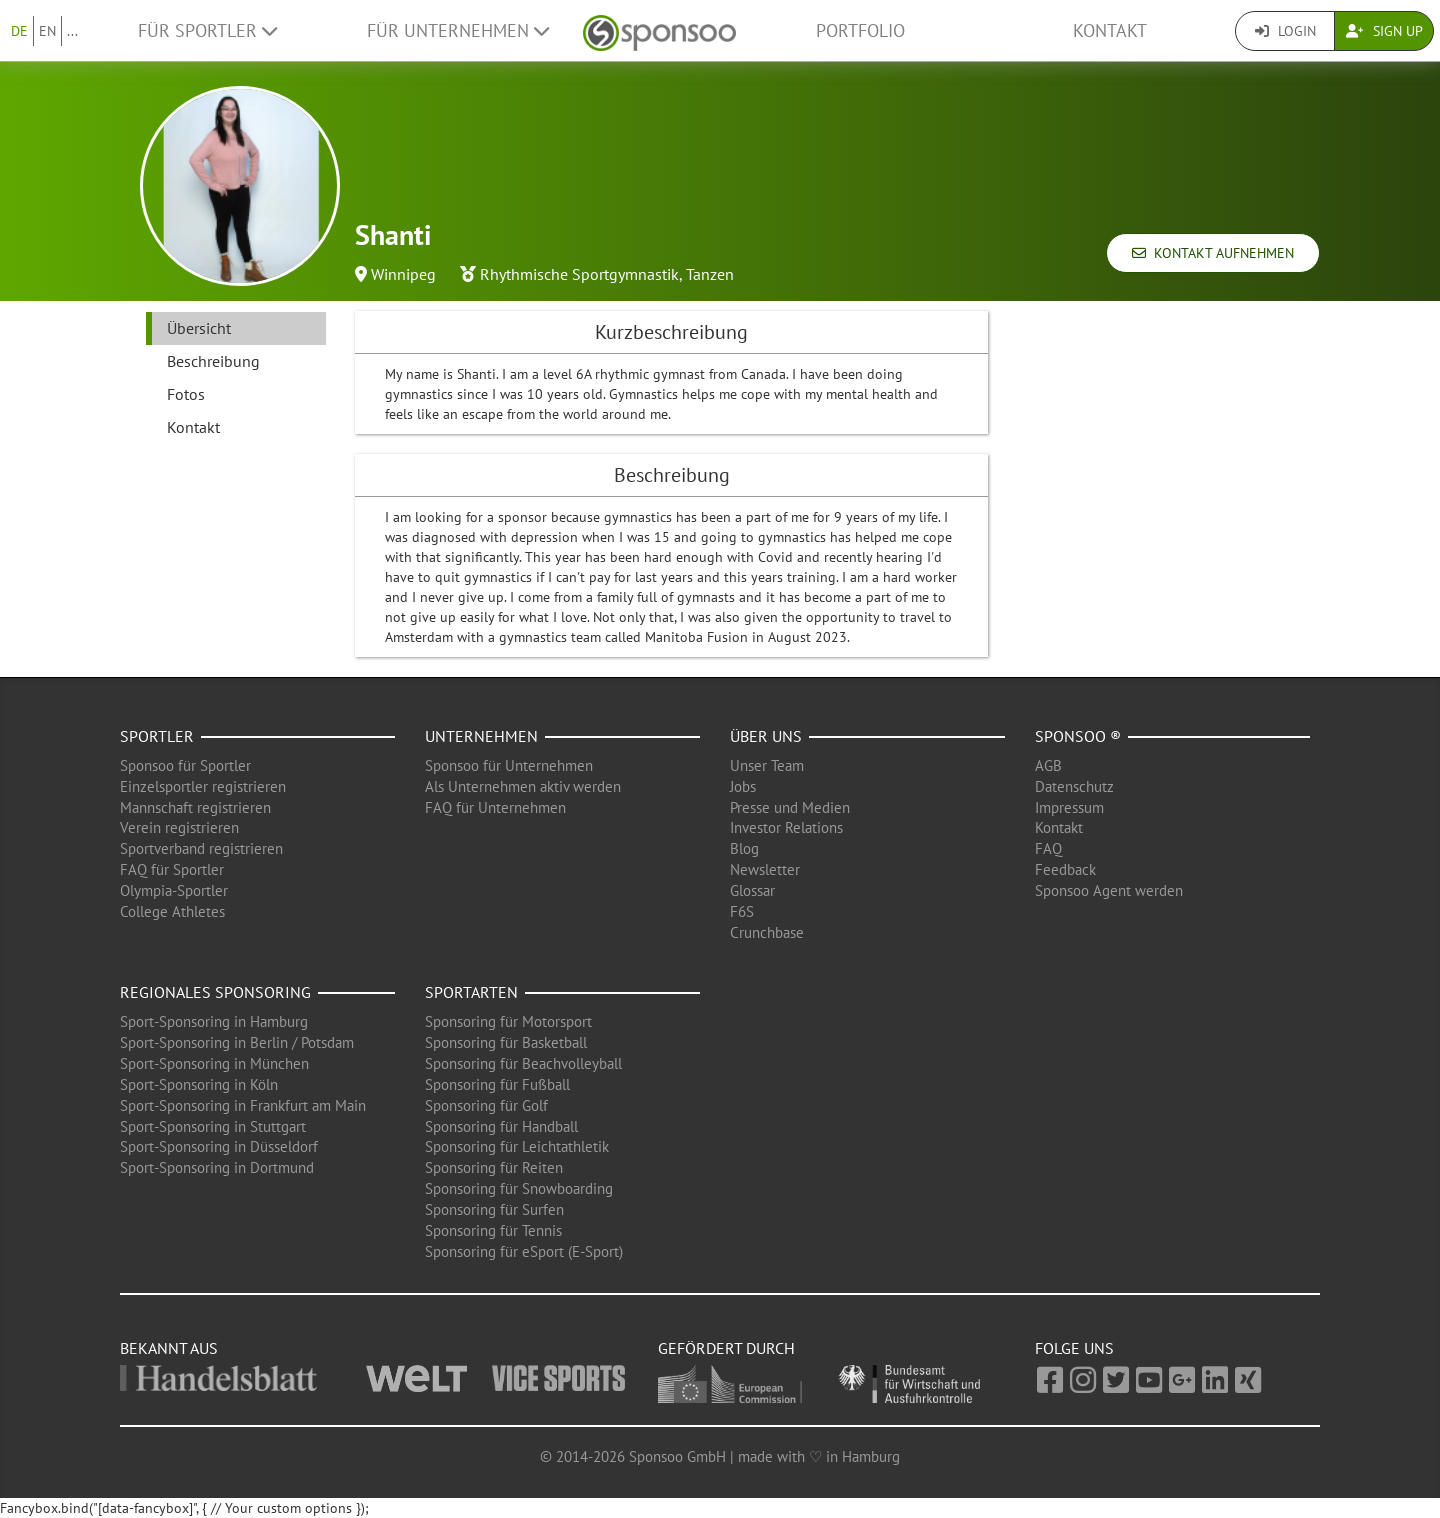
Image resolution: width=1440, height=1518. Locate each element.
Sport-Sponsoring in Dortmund (217, 1167)
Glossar (752, 890)
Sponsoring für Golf (486, 1105)
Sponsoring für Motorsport (508, 1021)
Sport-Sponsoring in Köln (199, 1084)
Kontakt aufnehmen (1213, 253)
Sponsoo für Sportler (185, 765)
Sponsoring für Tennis (493, 1230)
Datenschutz (1074, 786)
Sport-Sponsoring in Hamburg (214, 1021)
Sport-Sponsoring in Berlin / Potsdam (237, 1042)
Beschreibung (213, 361)
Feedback (1065, 869)
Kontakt (1110, 30)
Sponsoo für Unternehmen (509, 765)
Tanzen (710, 274)
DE (19, 31)
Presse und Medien (790, 807)
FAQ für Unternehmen (495, 807)
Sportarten (471, 992)
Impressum (1069, 807)
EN (47, 31)
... (72, 31)
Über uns (766, 736)
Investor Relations (786, 827)
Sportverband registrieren (201, 848)
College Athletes (172, 911)
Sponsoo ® (1078, 736)
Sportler (157, 736)
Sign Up (1384, 31)
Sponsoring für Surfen (494, 1209)
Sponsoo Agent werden (1109, 890)
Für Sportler (207, 30)
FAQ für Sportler (172, 869)
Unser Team (767, 765)
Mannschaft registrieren (195, 807)
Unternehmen (481, 736)
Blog (744, 848)
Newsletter (765, 869)
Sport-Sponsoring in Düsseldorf (219, 1146)
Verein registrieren (179, 827)
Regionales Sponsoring (215, 992)
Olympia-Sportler (174, 890)
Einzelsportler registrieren (203, 786)
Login (1285, 31)
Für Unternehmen (458, 30)
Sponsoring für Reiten (494, 1167)
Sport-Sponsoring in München (214, 1063)
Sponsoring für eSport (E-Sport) (524, 1251)
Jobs (743, 786)
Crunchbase (767, 932)
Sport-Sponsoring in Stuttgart (213, 1126)
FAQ (1048, 848)
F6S (742, 911)
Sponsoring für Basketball (506, 1042)
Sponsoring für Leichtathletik (517, 1146)
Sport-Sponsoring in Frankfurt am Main (243, 1105)
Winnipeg (403, 274)
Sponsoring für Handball (501, 1126)
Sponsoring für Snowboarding (519, 1188)
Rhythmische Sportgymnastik (579, 274)
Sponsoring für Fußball (497, 1084)
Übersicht (199, 328)
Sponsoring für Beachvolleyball (523, 1063)
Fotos (186, 394)
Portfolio (860, 30)
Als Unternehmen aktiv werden (523, 786)
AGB (1048, 765)
